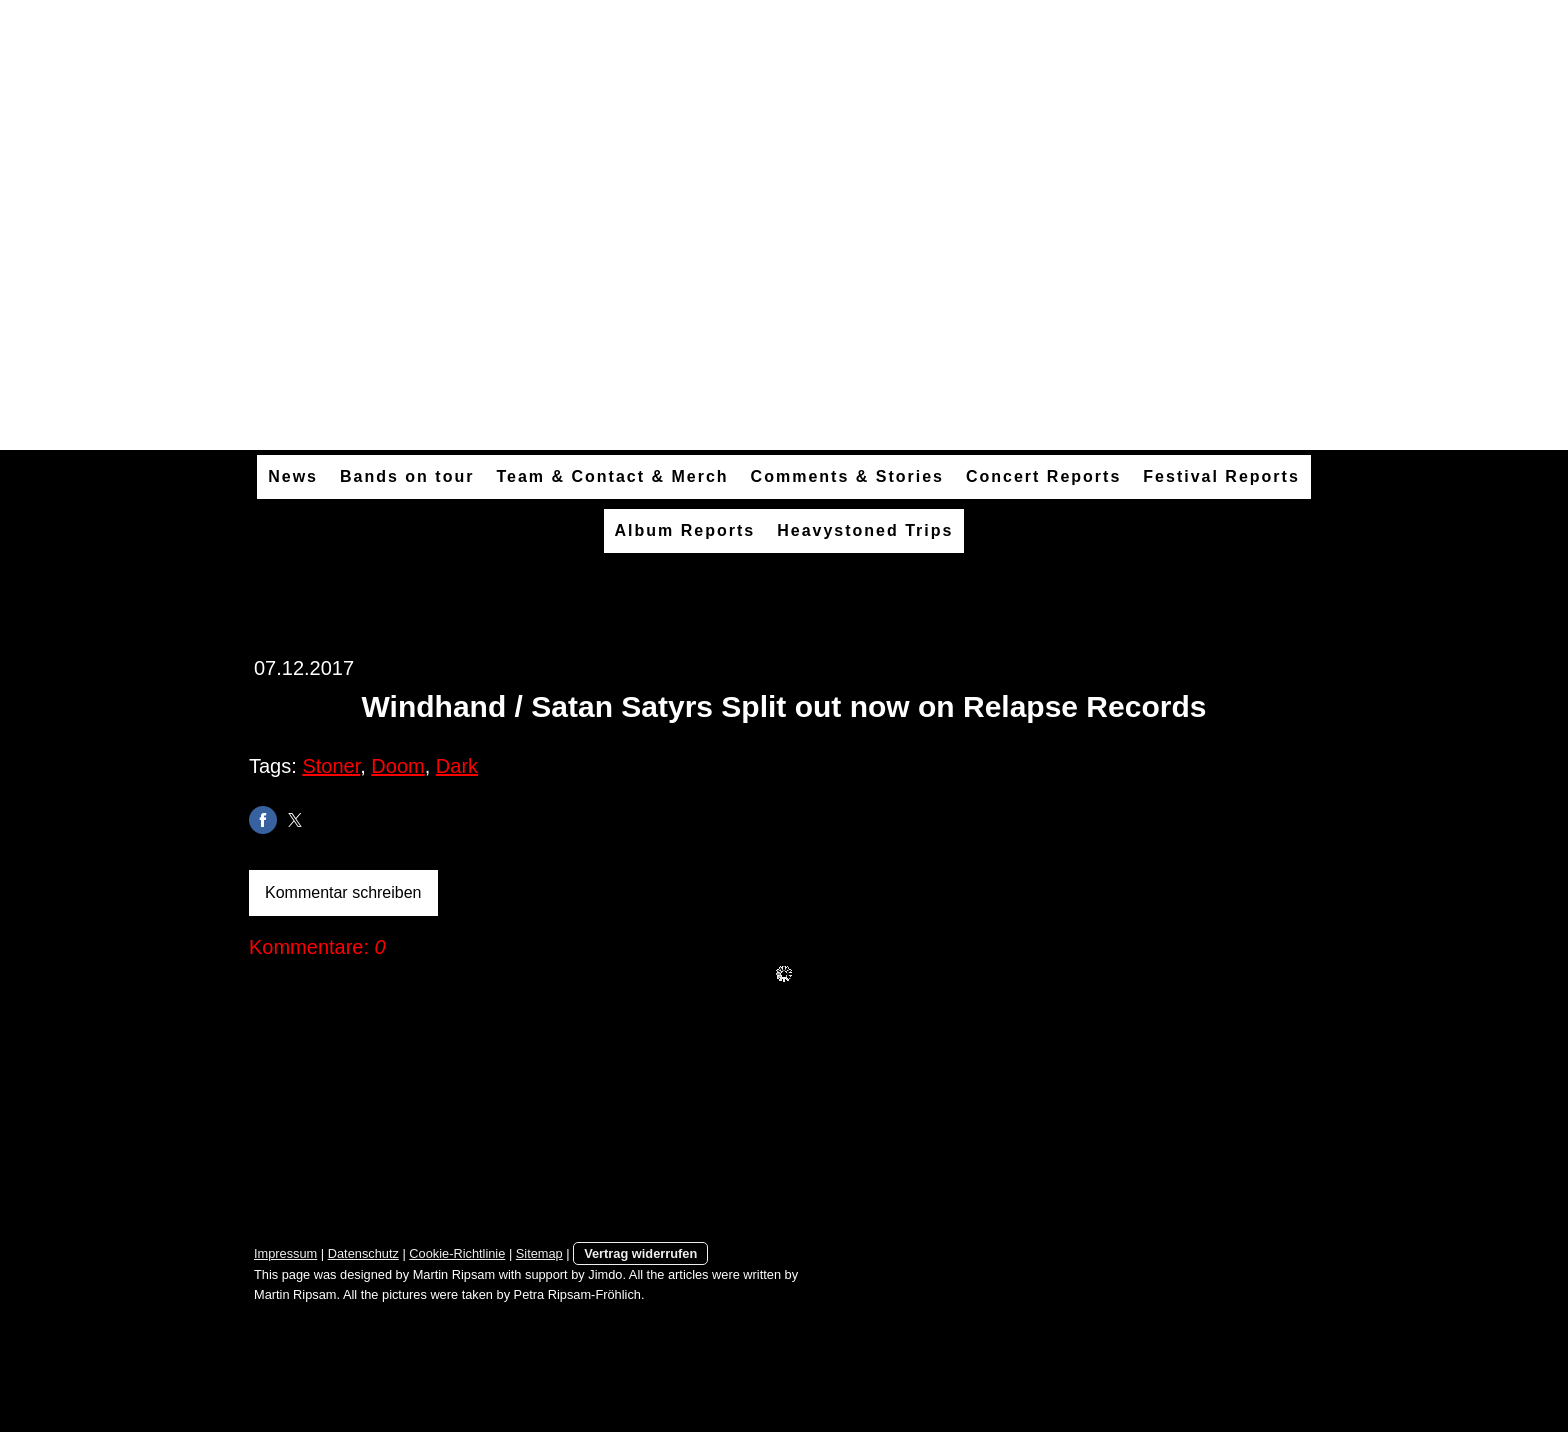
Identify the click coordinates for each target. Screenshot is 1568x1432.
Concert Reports (1043, 476)
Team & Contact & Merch (612, 476)
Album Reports (685, 530)
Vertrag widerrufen (640, 1253)
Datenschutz (363, 1253)
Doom (397, 766)
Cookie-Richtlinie (457, 1253)
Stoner (331, 766)
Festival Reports (1221, 476)
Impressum (285, 1253)
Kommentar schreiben (343, 892)
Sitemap (539, 1253)
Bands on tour (407, 476)
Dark (457, 766)
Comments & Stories (847, 476)
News (293, 476)
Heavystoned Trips (865, 530)
